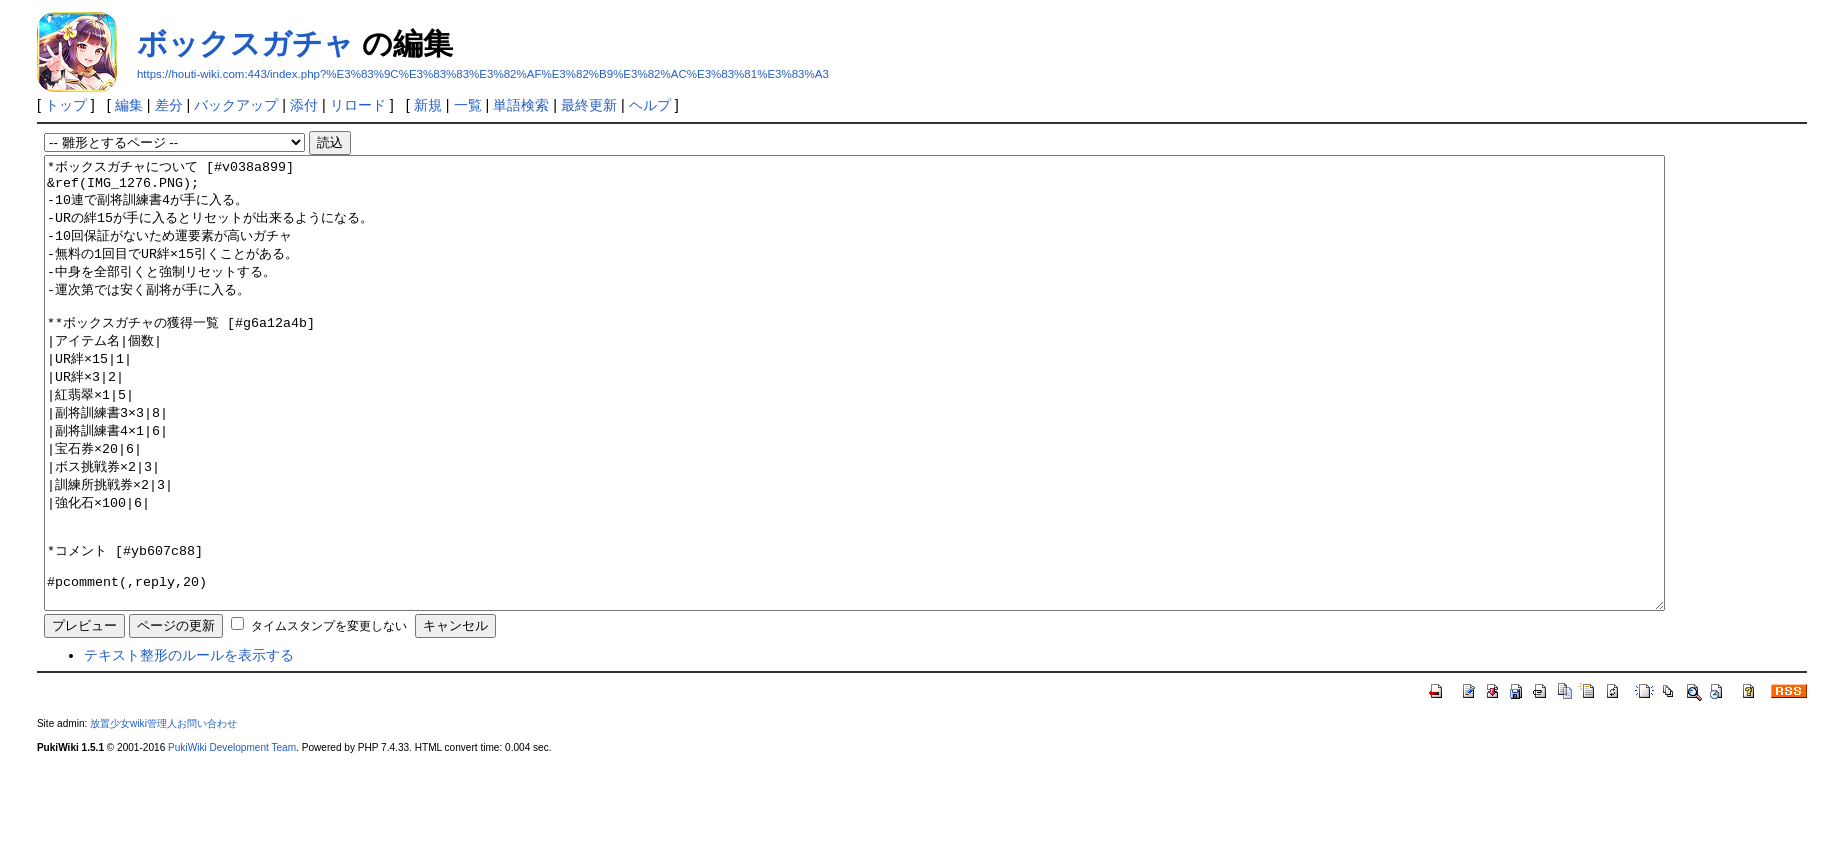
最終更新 (589, 105)
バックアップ (236, 105)
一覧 (468, 105)
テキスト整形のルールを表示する (189, 745)
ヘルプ (650, 105)
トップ (66, 105)
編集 (129, 105)
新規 (428, 105)
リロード (358, 105)
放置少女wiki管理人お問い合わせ (163, 813)
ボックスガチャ (245, 43)
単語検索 (521, 105)
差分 (169, 105)
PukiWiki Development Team (232, 837)
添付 (304, 105)
